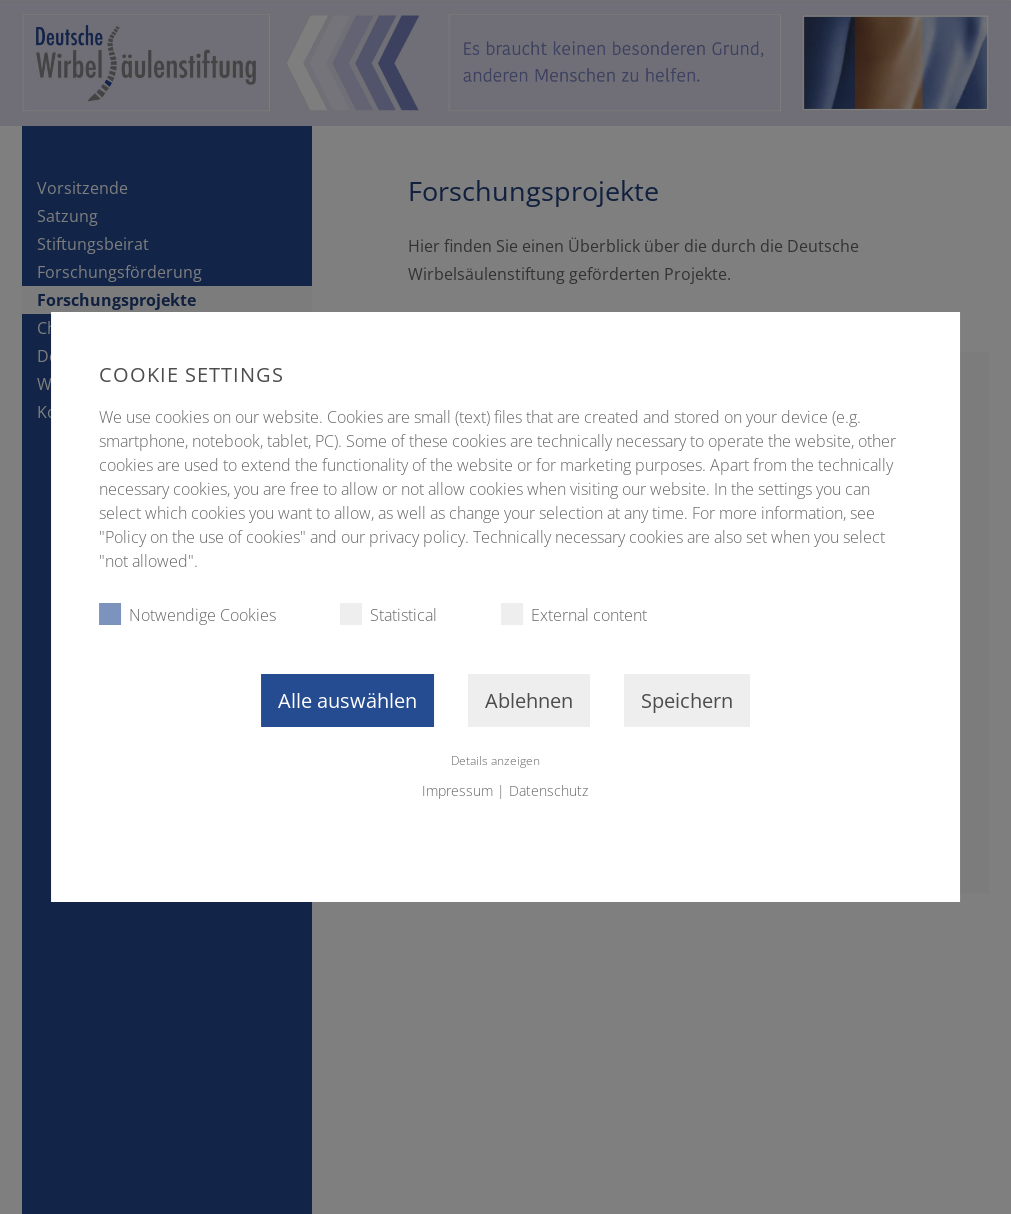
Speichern (687, 700)
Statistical (388, 614)
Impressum (457, 790)
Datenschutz (548, 790)
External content (574, 614)
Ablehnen (529, 700)
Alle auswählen (347, 700)
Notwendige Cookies (187, 614)
